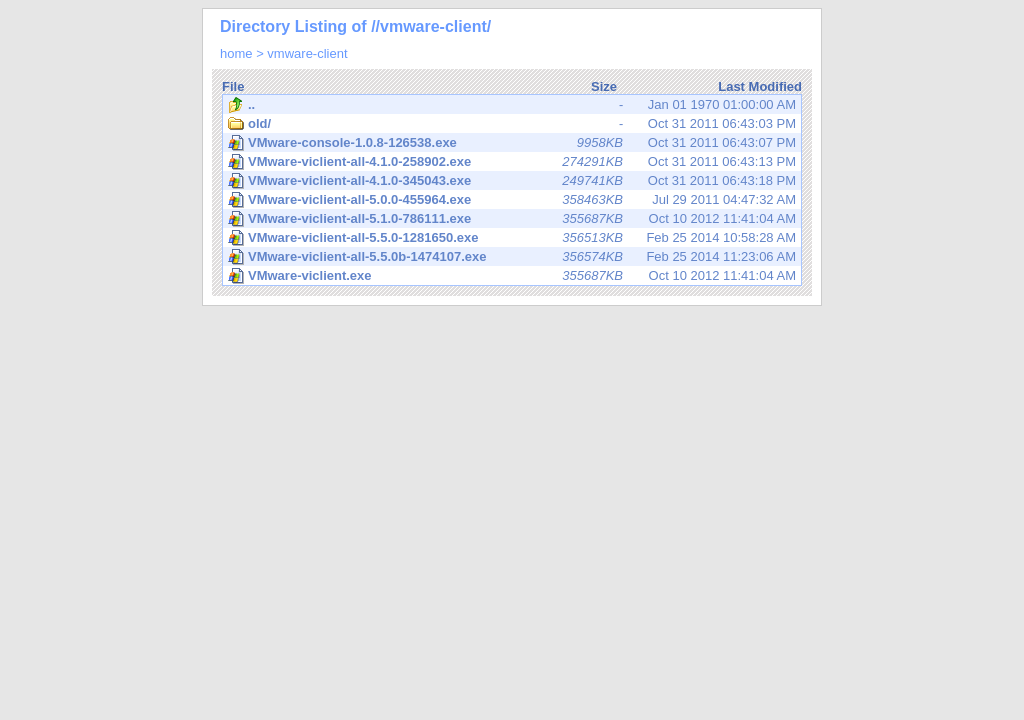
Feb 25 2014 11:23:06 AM (512, 257)
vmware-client (307, 53)
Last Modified (760, 86)
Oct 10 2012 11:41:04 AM (512, 219)
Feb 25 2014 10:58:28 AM (512, 238)
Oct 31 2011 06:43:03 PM (512, 124)
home (236, 53)
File (233, 86)
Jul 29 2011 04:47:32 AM (512, 200)
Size (604, 86)
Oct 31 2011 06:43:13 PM (512, 162)
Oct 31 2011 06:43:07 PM (512, 143)
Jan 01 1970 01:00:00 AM (512, 105)
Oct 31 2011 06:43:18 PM (512, 181)
